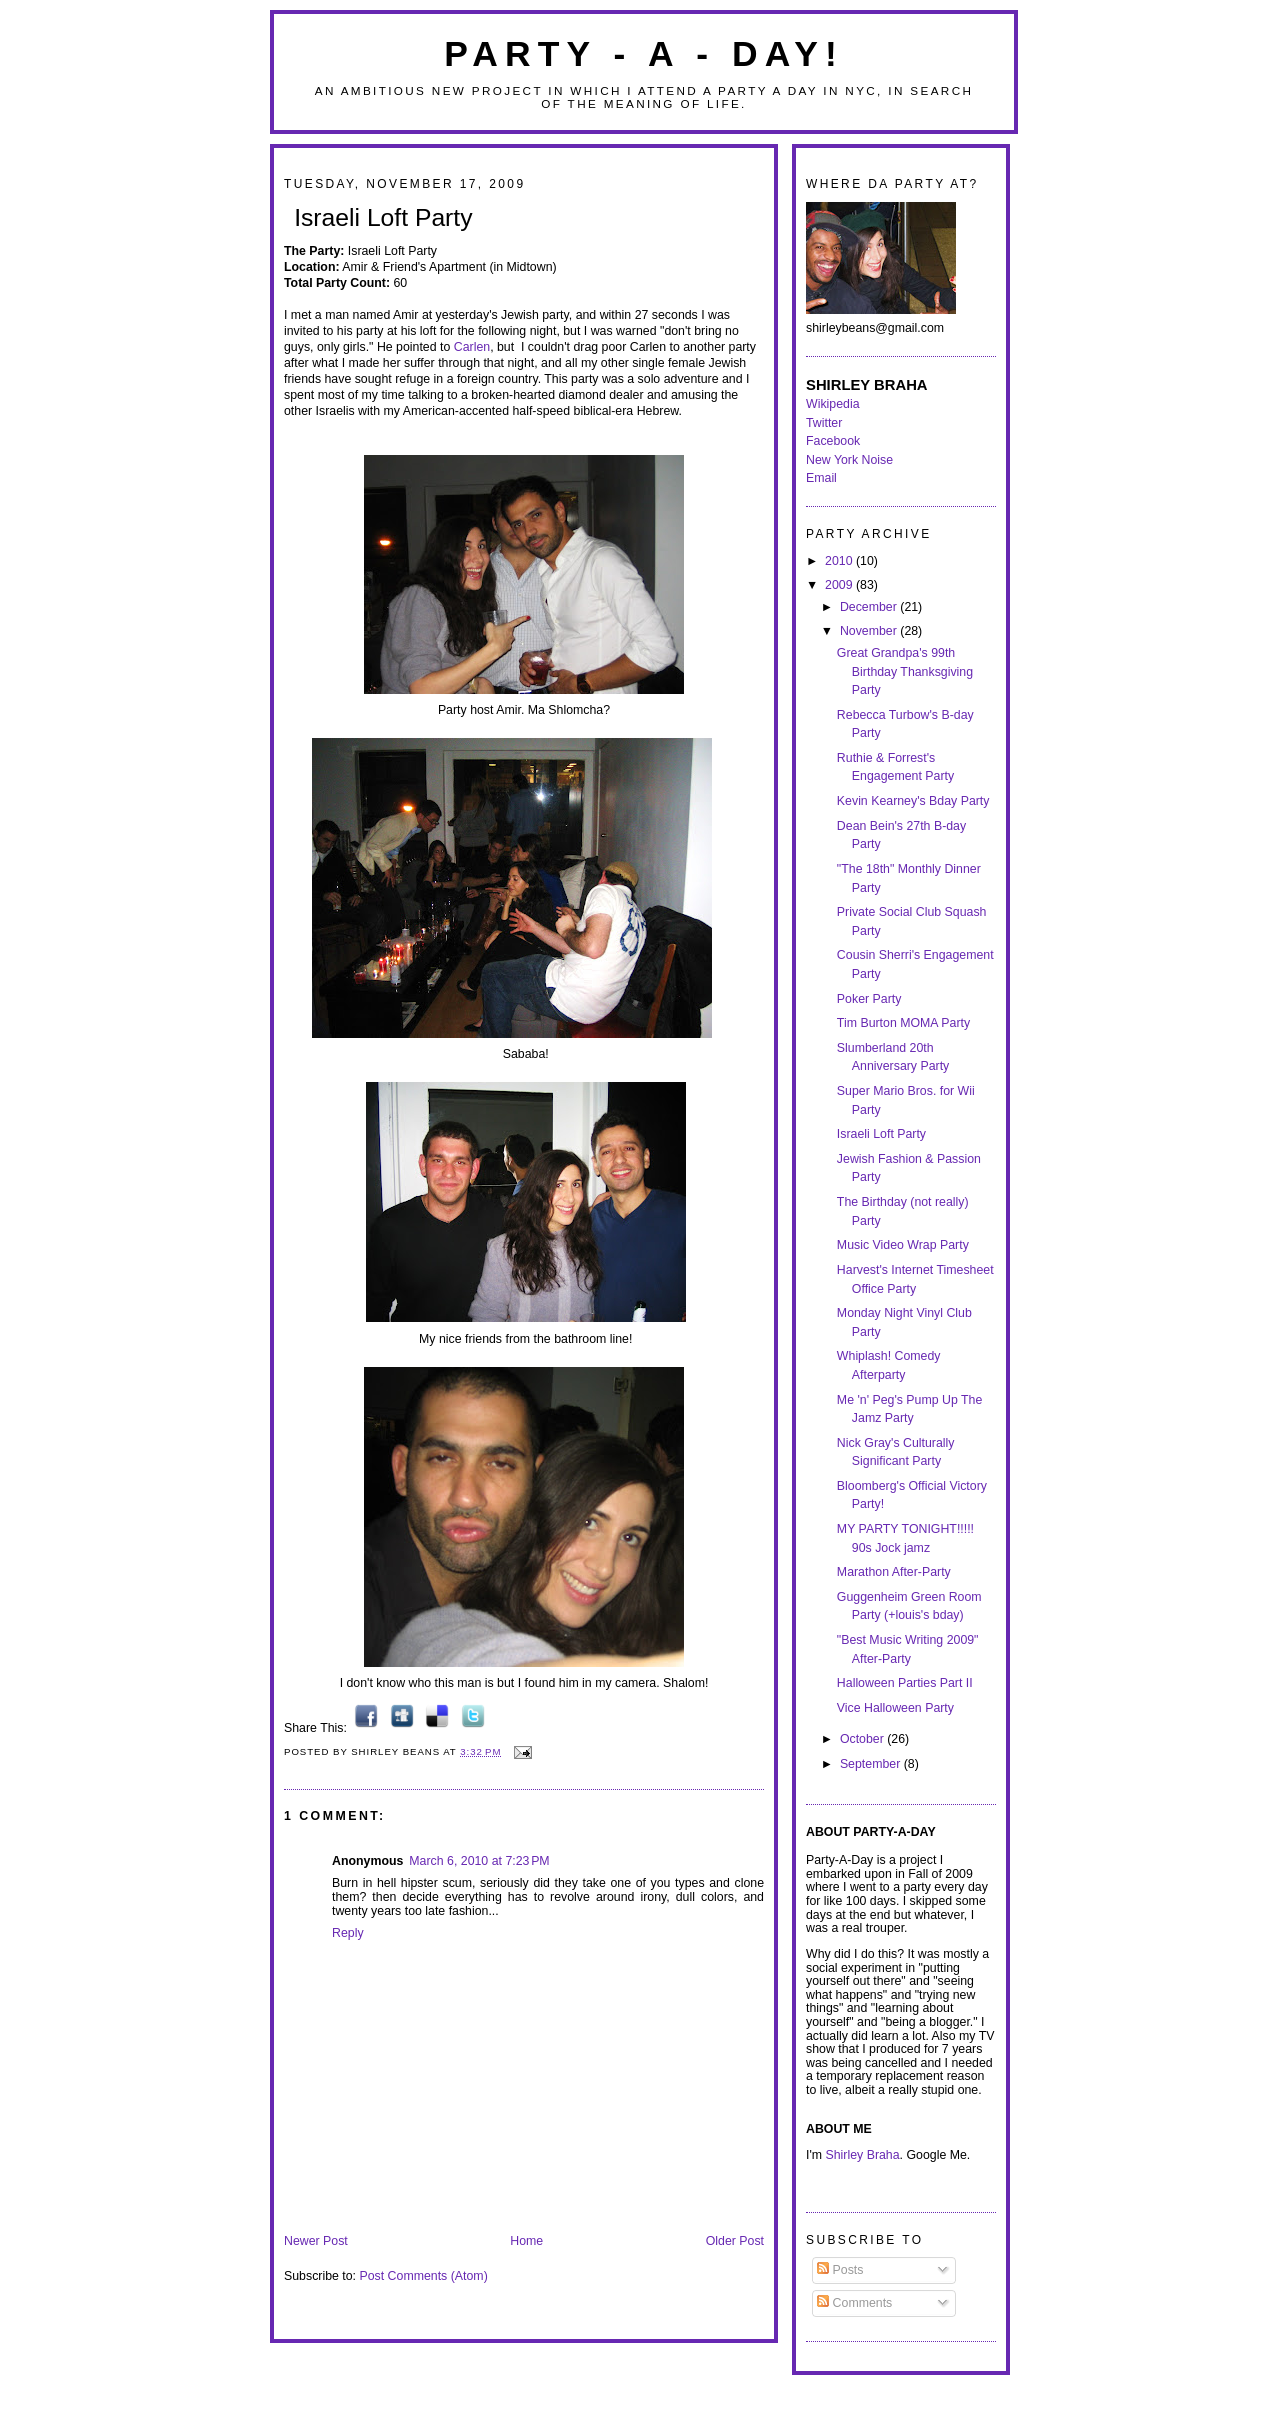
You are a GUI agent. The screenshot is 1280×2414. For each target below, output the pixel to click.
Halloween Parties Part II (905, 1683)
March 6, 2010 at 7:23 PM (479, 1861)
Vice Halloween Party (895, 1708)
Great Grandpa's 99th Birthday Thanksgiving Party (905, 671)
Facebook (833, 441)
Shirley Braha (863, 2155)
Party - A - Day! (644, 54)
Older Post (735, 2241)
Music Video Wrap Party (903, 1245)
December (870, 607)
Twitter (824, 423)
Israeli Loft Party (383, 217)
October (863, 1739)
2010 (840, 561)
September (872, 1764)
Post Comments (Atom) (423, 2276)
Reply (348, 1933)
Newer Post (316, 2241)
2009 (840, 585)
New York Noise (849, 460)
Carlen (472, 347)
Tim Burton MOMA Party (903, 1023)
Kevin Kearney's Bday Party (913, 801)
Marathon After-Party (894, 1572)
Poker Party (869, 999)
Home (526, 2241)
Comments (854, 2303)
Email (821, 478)
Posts (840, 2270)
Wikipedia (833, 404)
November (870, 631)
